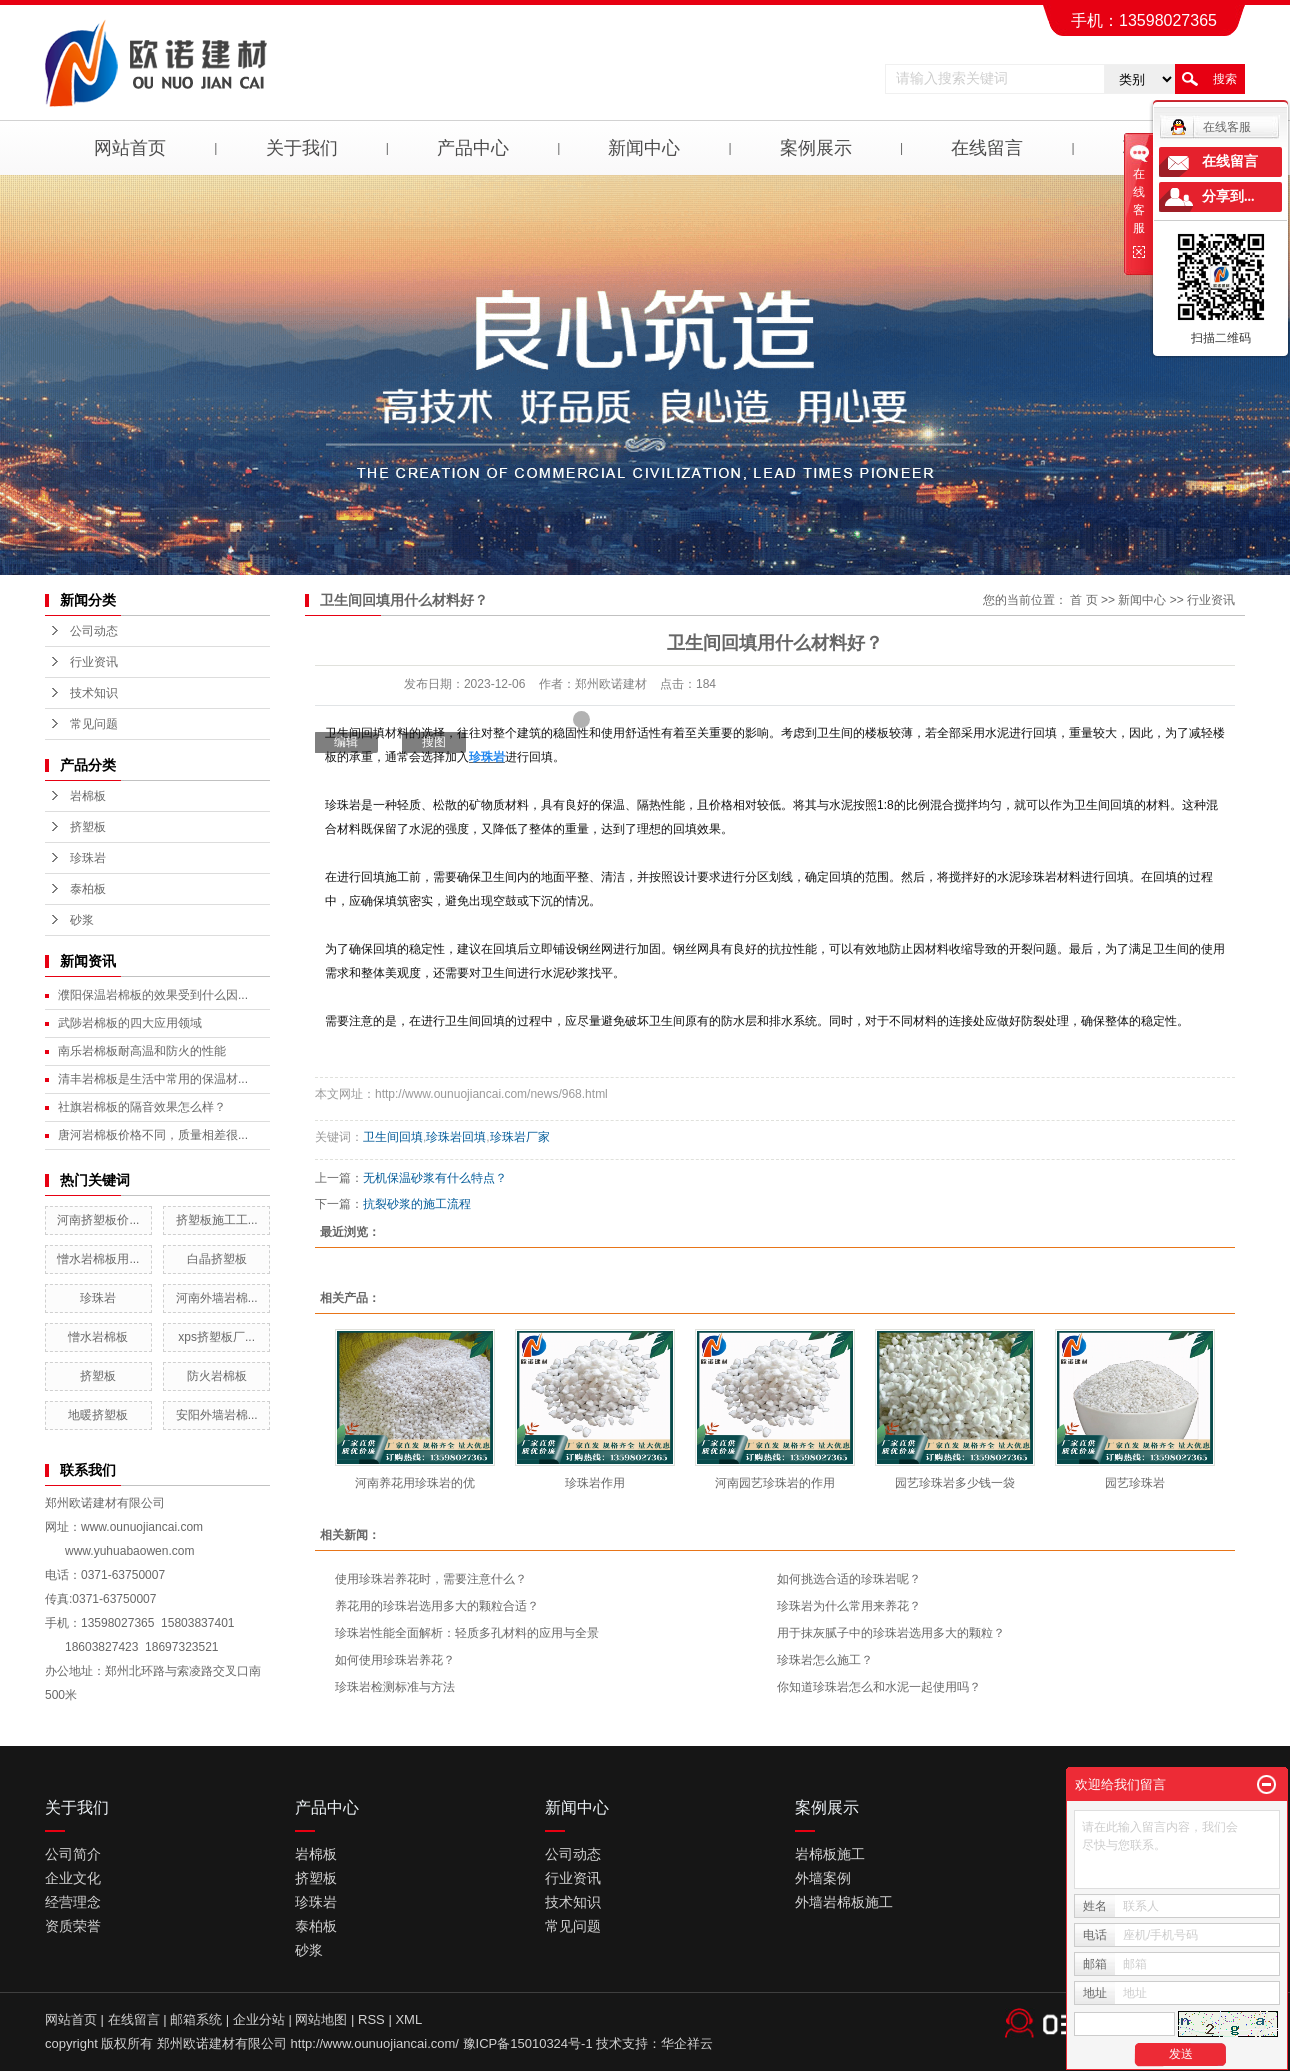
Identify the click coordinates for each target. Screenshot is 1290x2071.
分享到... (1228, 196)
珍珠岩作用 (595, 1483)
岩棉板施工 (830, 1854)
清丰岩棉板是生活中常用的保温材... (153, 1079)
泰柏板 (88, 889)
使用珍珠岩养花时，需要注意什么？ (431, 1579)
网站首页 (130, 148)
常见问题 (94, 724)
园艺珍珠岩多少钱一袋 (955, 1483)
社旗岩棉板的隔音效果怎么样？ (142, 1107)
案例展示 (816, 148)
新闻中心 (644, 148)
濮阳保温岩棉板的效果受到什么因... (153, 995)
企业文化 (73, 1878)
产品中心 (473, 148)
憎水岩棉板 (98, 1337)
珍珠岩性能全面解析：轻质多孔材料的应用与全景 (467, 1633)
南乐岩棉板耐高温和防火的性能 (142, 1051)
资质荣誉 (73, 1926)
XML (408, 2019)
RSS (371, 2019)
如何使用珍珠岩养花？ (395, 1660)
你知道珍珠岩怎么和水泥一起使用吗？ (879, 1687)
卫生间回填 (393, 1137)
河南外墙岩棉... (217, 1298)
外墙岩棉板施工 (844, 1902)
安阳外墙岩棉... (217, 1415)
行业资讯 (94, 662)
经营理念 (73, 1902)
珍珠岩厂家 (520, 1137)
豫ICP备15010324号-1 (528, 2043)
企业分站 (259, 2019)
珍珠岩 (88, 858)
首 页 (1083, 600)
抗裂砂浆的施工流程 (417, 1204)
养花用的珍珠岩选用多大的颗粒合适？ (437, 1606)
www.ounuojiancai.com (142, 1527)
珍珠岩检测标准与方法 (395, 1687)
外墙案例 (823, 1878)
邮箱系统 (196, 2019)
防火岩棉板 (217, 1376)
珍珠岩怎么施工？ (825, 1660)
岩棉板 (88, 796)
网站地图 (321, 2019)
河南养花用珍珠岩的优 (415, 1483)
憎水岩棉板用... (98, 1259)
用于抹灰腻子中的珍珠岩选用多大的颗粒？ (891, 1633)
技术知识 (94, 693)
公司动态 (94, 631)
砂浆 (82, 920)
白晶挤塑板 (217, 1259)
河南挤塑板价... (98, 1220)
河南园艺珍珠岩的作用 (775, 1483)
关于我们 (302, 148)
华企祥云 (687, 2043)
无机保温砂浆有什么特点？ (435, 1178)
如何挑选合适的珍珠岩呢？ (849, 1579)
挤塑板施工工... (217, 1220)
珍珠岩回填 (456, 1137)
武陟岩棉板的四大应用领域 (130, 1023)
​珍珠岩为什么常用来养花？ (849, 1606)
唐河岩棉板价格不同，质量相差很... (153, 1135)
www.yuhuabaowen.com (129, 1551)
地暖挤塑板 (98, 1415)
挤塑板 (88, 827)
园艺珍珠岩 (1135, 1483)
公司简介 (73, 1854)
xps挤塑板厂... (216, 1337)
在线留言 (987, 148)
